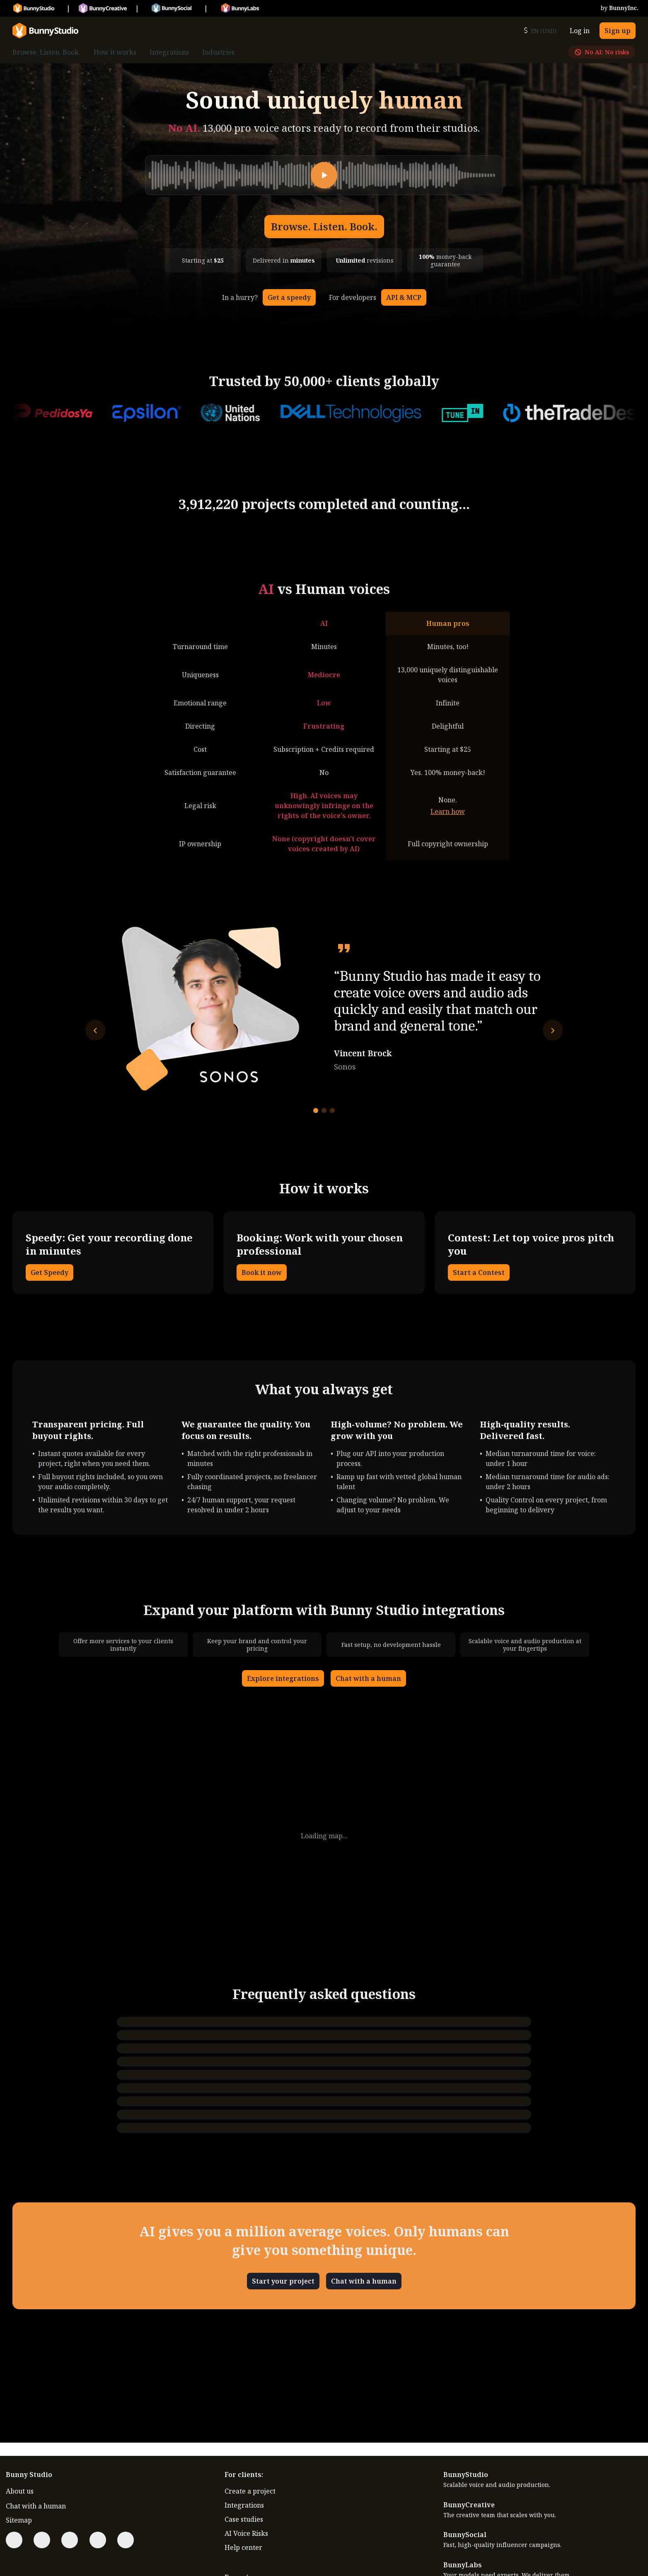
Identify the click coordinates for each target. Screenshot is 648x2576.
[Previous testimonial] (95, 1030)
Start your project (283, 2281)
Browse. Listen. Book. (324, 226)
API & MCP (403, 297)
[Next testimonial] (553, 1030)
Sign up (617, 30)
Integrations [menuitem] (169, 52)
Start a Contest (479, 1272)
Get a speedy (289, 297)
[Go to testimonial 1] (315, 1110)
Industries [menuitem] (218, 52)
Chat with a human (368, 1678)
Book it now (262, 1272)
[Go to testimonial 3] (332, 1110)
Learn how (447, 811)
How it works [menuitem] (115, 52)
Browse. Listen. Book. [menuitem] (46, 52)
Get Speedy (49, 1272)
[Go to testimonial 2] (324, 1110)
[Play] (324, 175)
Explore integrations (283, 1678)
